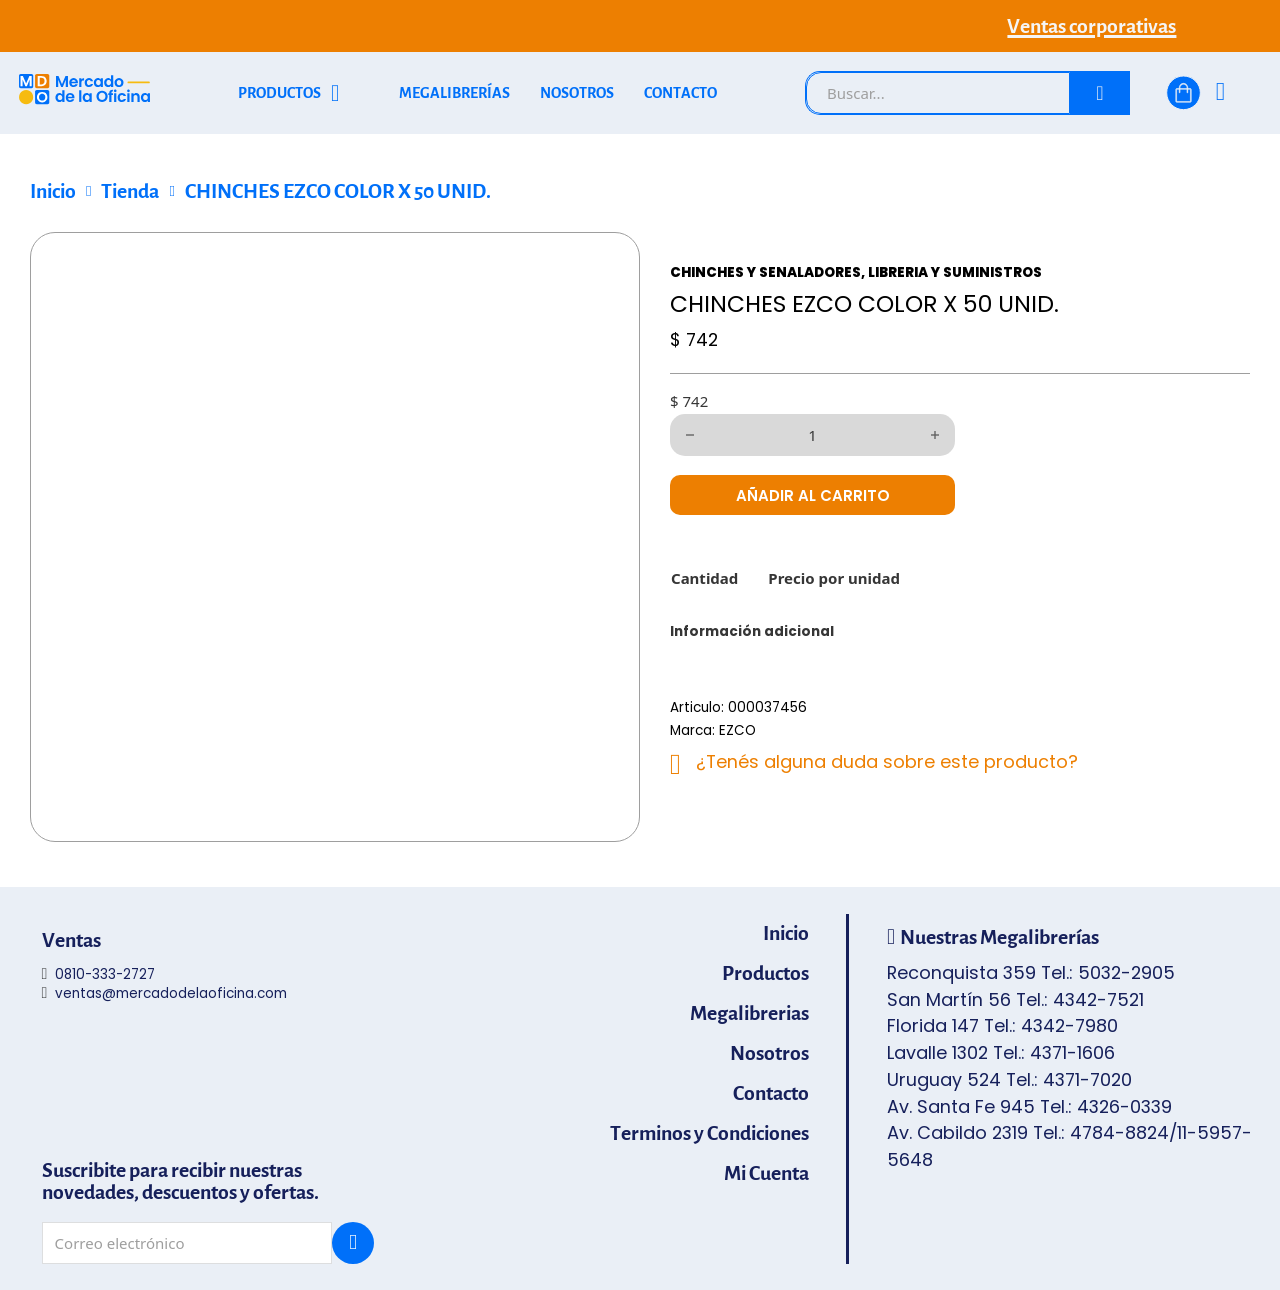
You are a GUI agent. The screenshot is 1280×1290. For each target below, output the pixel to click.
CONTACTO (680, 93)
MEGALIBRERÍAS (454, 93)
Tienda (130, 191)
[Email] (187, 1243)
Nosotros (769, 1054)
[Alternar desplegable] (335, 93)
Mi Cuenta (766, 1174)
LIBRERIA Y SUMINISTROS (955, 272)
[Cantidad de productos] (812, 435)
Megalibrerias (749, 1014)
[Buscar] (1100, 93)
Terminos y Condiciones (709, 1134)
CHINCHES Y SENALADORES (765, 272)
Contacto (771, 1094)
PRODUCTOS (279, 93)
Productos (765, 974)
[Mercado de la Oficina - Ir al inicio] (84, 93)
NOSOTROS (577, 93)
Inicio (53, 191)
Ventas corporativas (1091, 26)
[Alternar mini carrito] (1183, 93)
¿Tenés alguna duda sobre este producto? (887, 761)
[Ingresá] (1220, 93)
